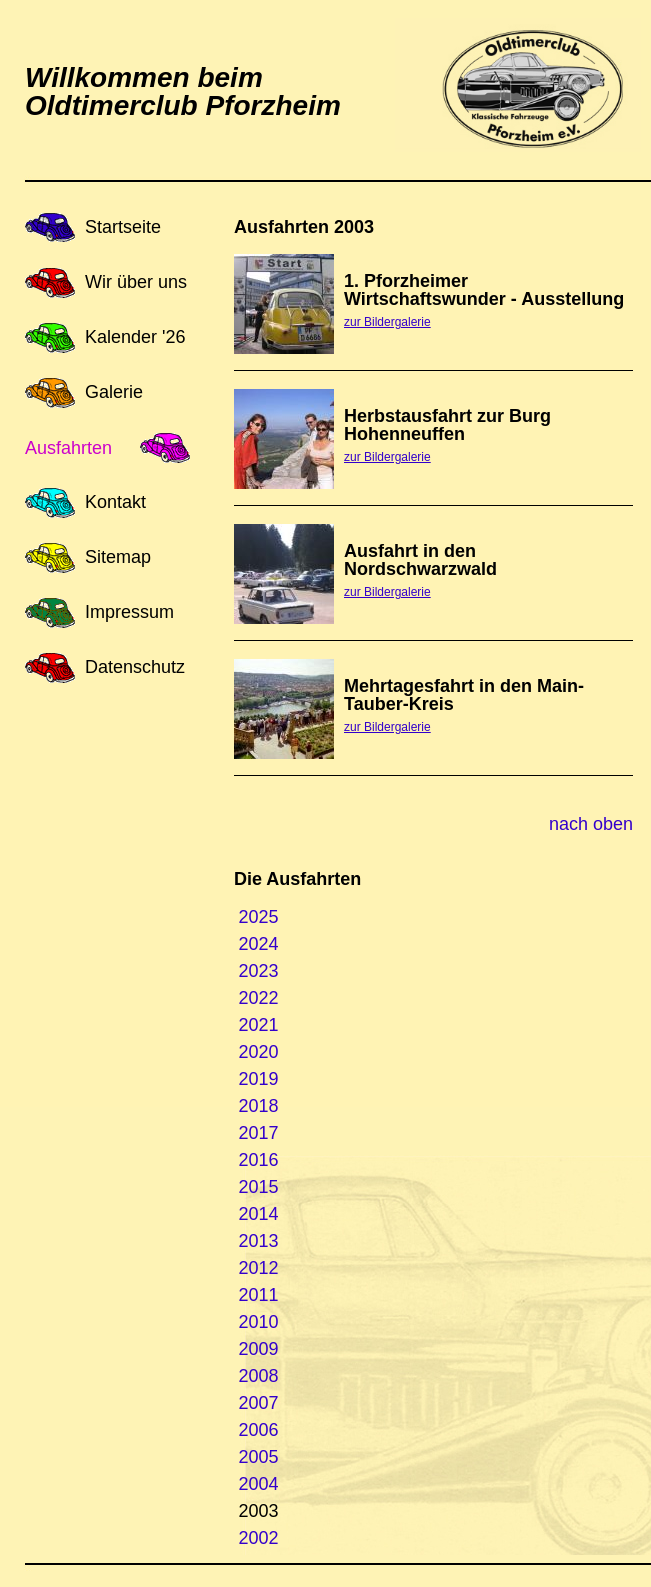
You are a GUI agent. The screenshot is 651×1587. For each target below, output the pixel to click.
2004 (259, 1484)
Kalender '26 (135, 337)
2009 (259, 1349)
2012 (259, 1268)
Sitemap (118, 557)
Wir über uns (136, 282)
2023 (259, 971)
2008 (259, 1376)
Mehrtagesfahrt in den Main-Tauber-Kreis (464, 695)
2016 (259, 1160)
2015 (259, 1187)
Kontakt (115, 502)
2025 (259, 917)
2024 (259, 944)
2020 (259, 1052)
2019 (259, 1079)
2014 (259, 1214)
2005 (259, 1457)
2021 (259, 1025)
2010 (259, 1322)
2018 (259, 1106)
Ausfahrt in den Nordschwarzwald (420, 560)
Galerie (114, 392)
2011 (259, 1295)
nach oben (591, 824)
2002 (259, 1538)
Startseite (123, 227)
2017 (259, 1133)
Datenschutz (135, 667)
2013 (259, 1241)
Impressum (129, 612)
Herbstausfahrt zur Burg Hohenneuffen (447, 425)
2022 (259, 998)
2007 (259, 1403)
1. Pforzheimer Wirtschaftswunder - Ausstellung (484, 290)
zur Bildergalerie (387, 322)
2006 (259, 1430)
